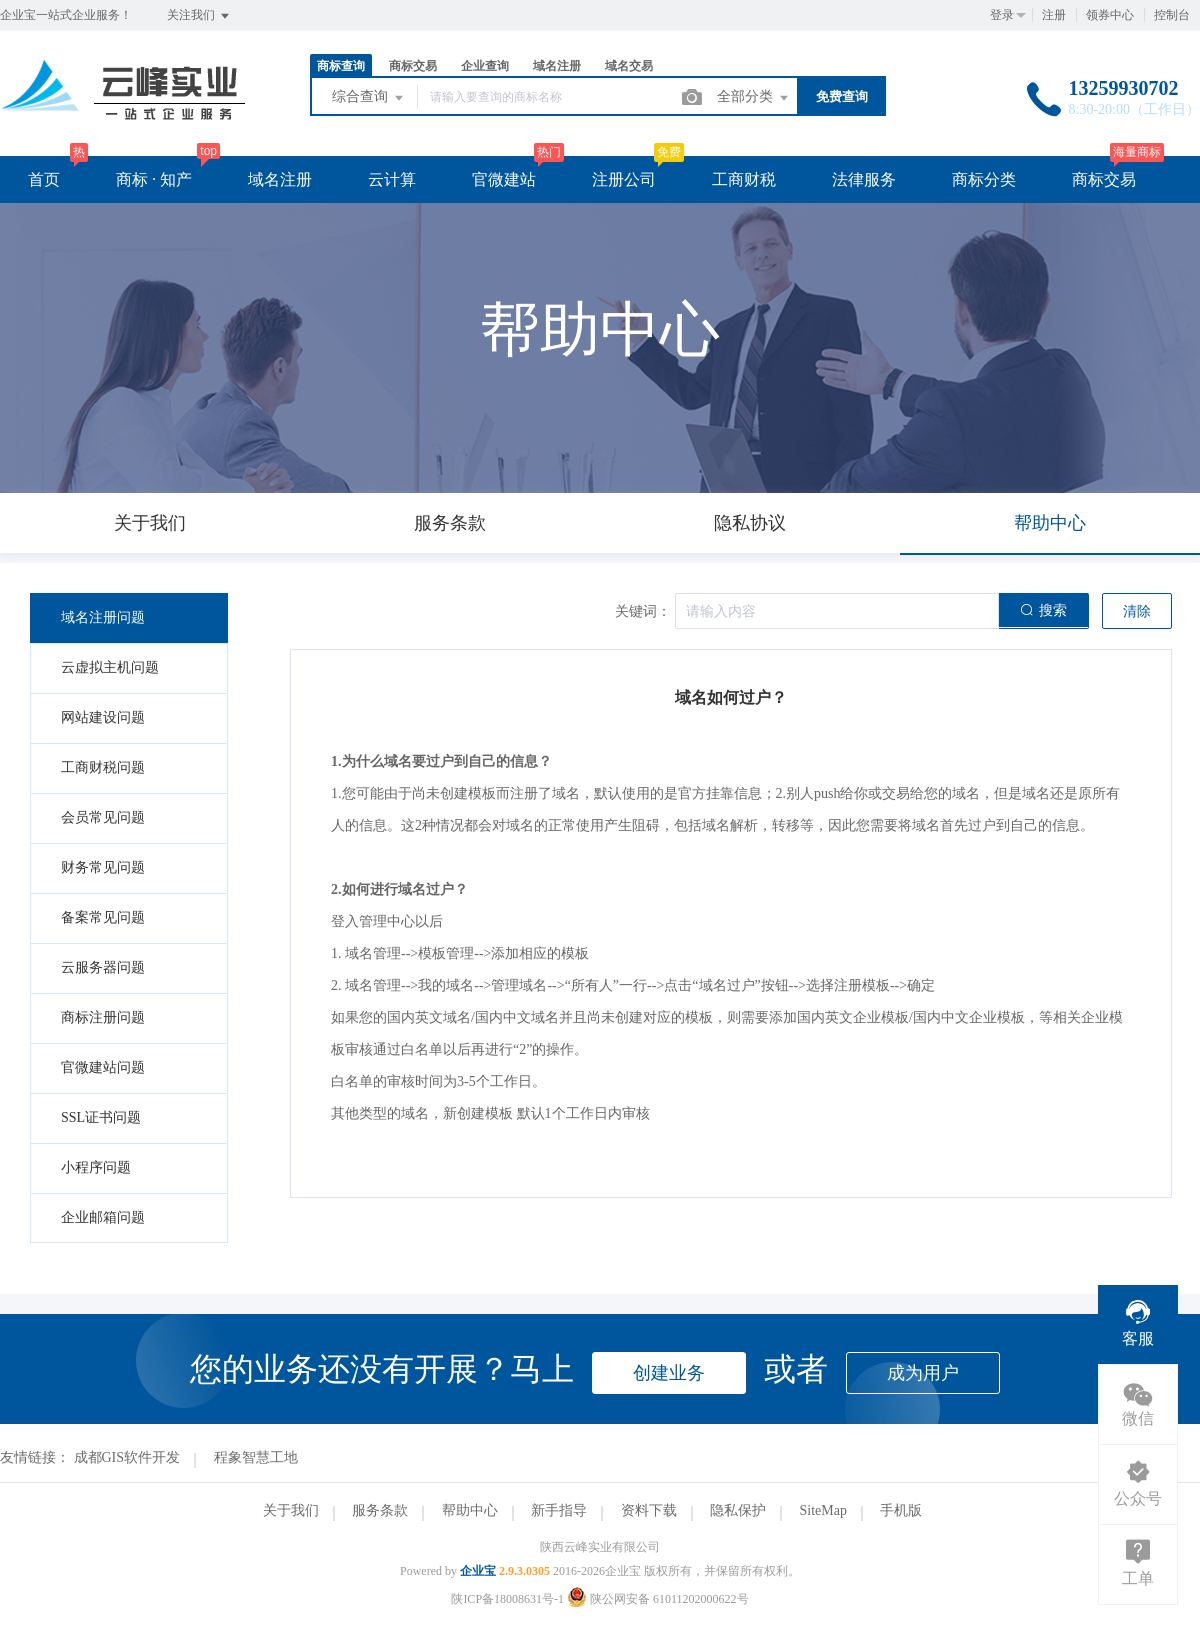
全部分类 (754, 98)
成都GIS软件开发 (127, 1457)
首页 (44, 179)
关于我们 (291, 1510)
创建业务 (669, 1373)
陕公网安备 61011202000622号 (658, 1599)
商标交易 (413, 66)
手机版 (901, 1510)
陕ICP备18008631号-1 (507, 1599)
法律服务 (864, 179)
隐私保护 (738, 1510)
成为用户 (923, 1373)
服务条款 (380, 1510)
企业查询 (485, 66)
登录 (1002, 15)
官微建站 (504, 179)
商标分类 (984, 179)
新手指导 (559, 1510)
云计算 (392, 179)
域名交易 (629, 66)
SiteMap (823, 1510)
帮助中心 (470, 1510)
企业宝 (478, 1571)
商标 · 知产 (154, 179)
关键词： (643, 611)
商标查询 (341, 66)
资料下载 (649, 1510)
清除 (1137, 611)
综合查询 (369, 98)
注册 (1054, 15)
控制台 (1172, 15)
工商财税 (744, 179)
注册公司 (624, 179)
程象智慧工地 (256, 1457)
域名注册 (557, 66)
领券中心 (1110, 15)
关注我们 (199, 16)
